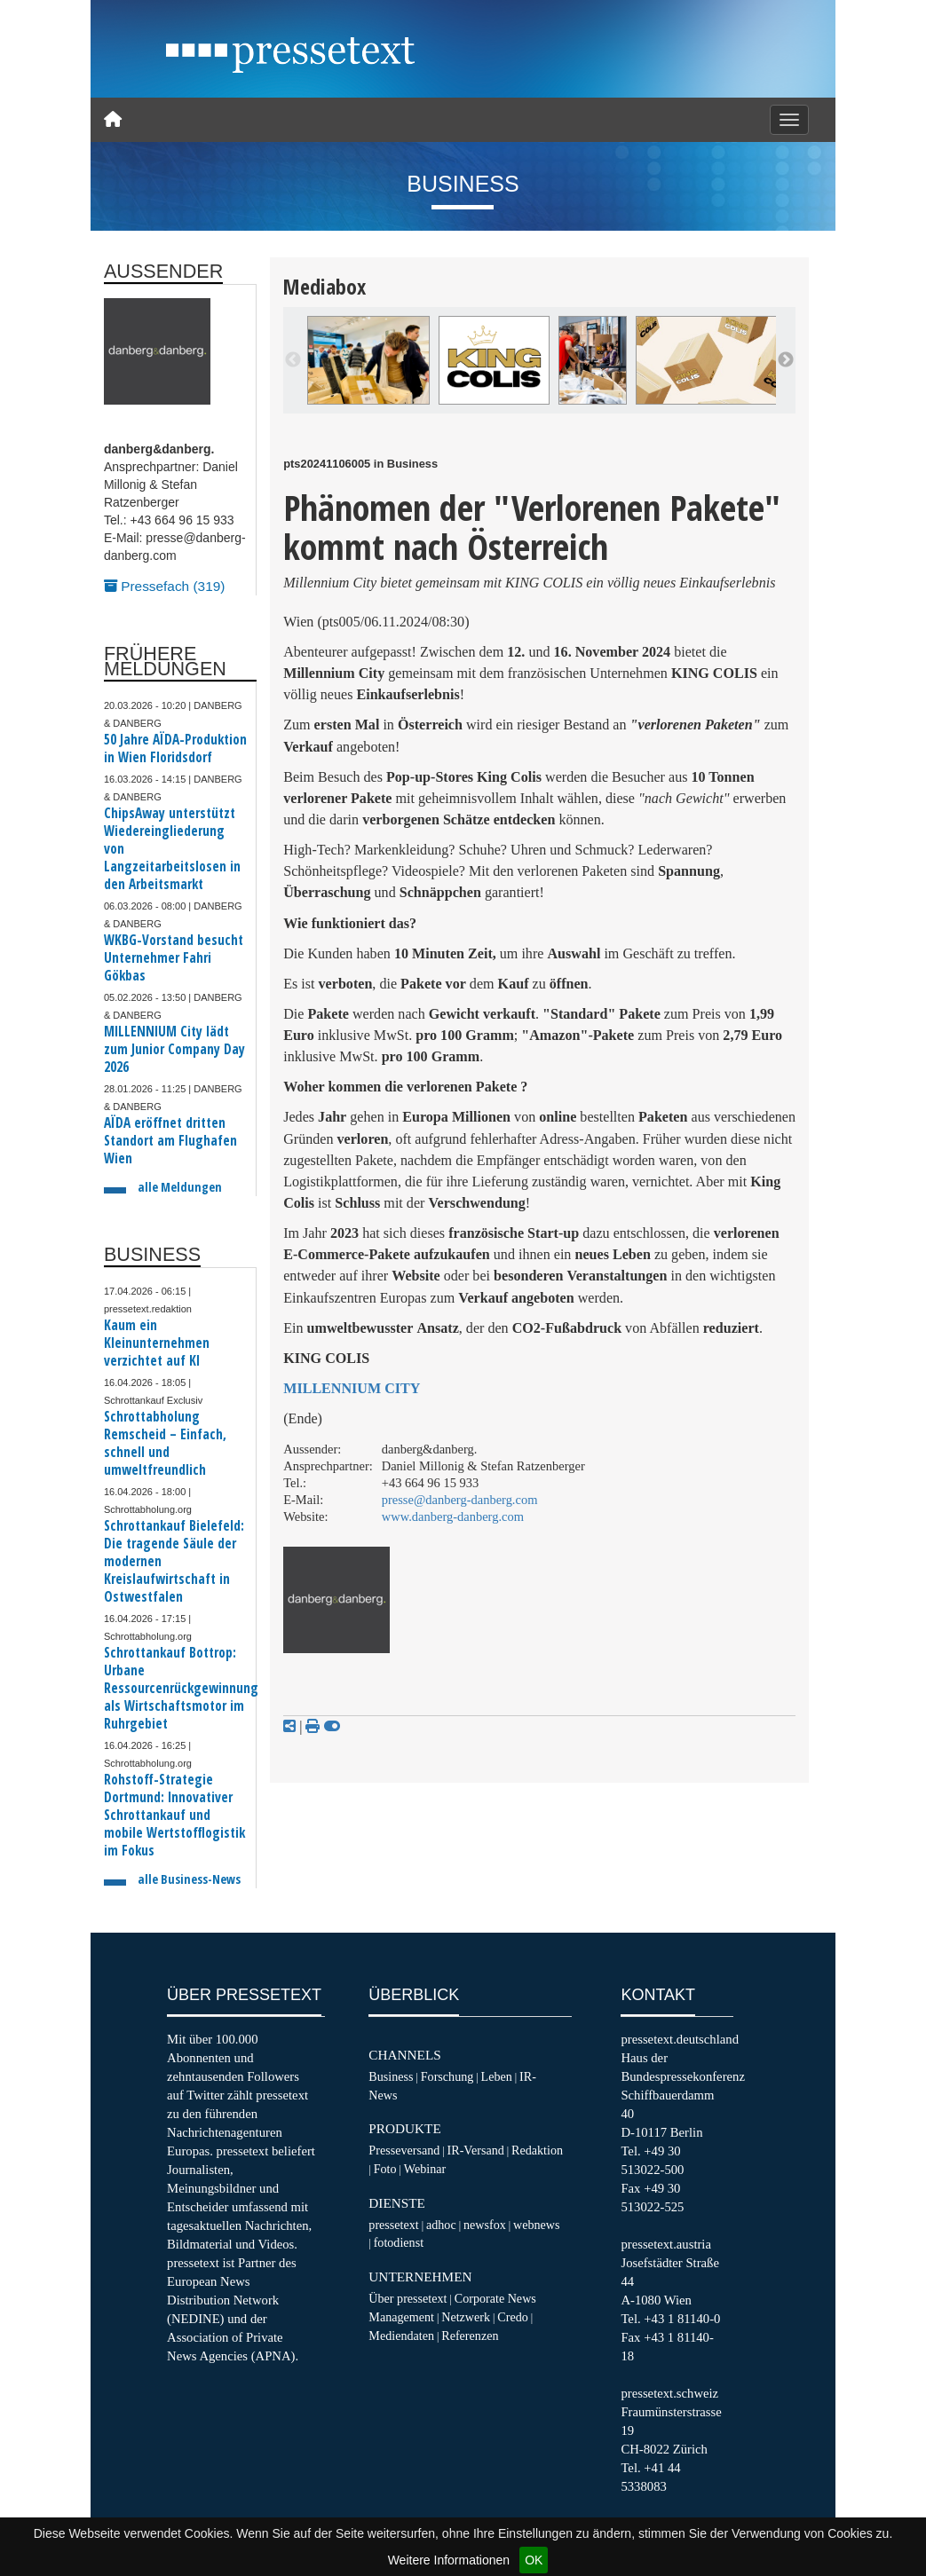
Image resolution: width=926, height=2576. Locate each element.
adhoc (441, 2225)
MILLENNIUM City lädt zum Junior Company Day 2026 (174, 1049)
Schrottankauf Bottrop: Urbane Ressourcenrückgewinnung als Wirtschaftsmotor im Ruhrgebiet (181, 1688)
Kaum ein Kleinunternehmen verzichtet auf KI (157, 1343)
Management (401, 2317)
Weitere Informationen (449, 2560)
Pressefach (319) (164, 586)
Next (786, 360)
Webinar (425, 2169)
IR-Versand (475, 2150)
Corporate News (495, 2298)
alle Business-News (189, 1879)
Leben (496, 2076)
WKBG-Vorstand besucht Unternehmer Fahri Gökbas (173, 958)
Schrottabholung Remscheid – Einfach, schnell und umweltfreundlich (165, 1443)
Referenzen (469, 2335)
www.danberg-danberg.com (453, 1516)
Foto (385, 2169)
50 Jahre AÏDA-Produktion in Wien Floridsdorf (175, 748)
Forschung (447, 2076)
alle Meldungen (180, 1186)
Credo (512, 2317)
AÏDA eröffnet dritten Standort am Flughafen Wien (170, 1141)
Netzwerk (465, 2317)
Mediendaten (401, 2335)
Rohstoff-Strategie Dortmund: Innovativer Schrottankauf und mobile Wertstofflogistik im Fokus (174, 1815)
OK (533, 2560)
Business (390, 2076)
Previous (293, 360)
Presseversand (403, 2150)
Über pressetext (407, 2298)
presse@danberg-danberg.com (460, 1500)
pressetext (393, 2225)
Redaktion (537, 2150)
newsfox (484, 2225)
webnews (536, 2225)
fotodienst (398, 2242)
